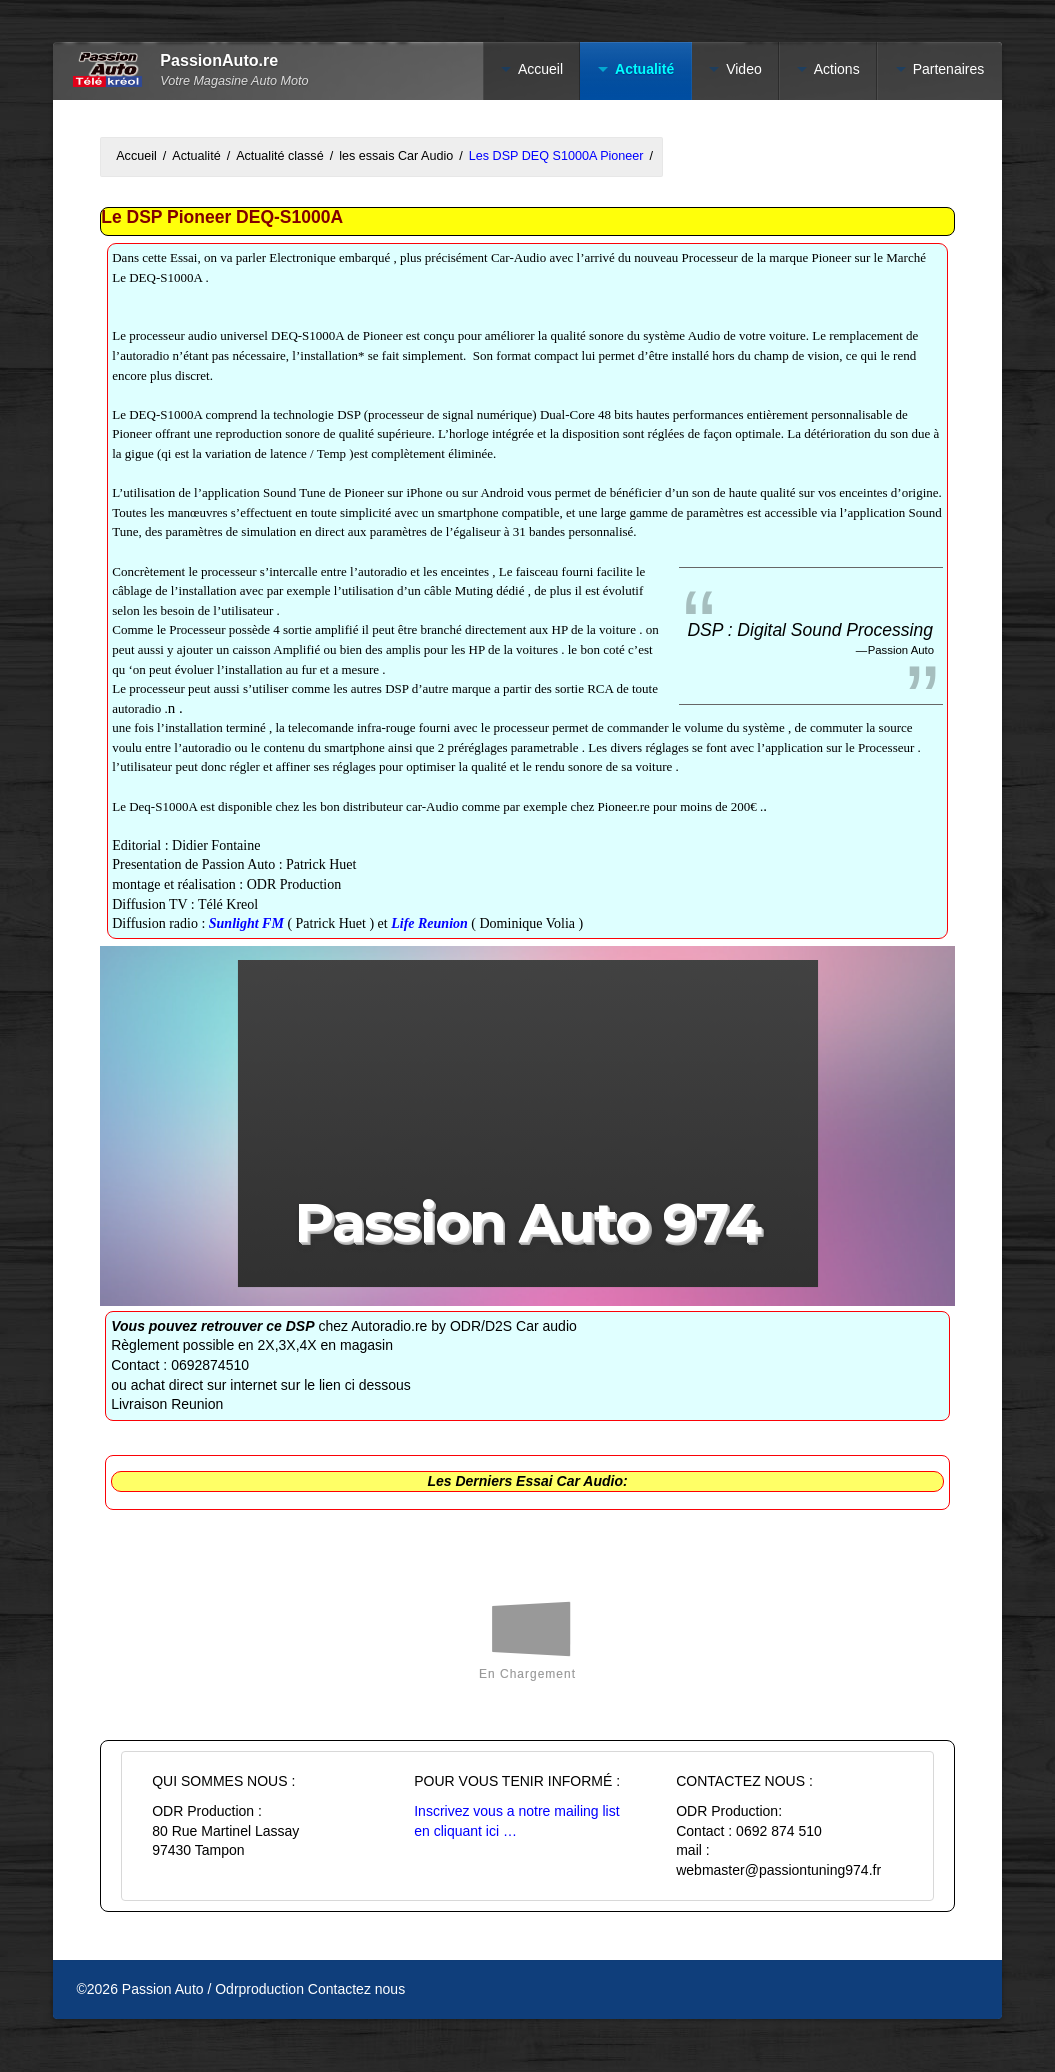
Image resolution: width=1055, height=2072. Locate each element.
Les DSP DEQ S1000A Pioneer (556, 156)
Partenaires (949, 69)
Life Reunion (430, 923)
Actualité (644, 69)
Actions (837, 69)
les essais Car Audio (396, 156)
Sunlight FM (246, 923)
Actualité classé (280, 156)
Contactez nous (356, 1989)
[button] (528, 1122)
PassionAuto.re (219, 60)
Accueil (540, 69)
